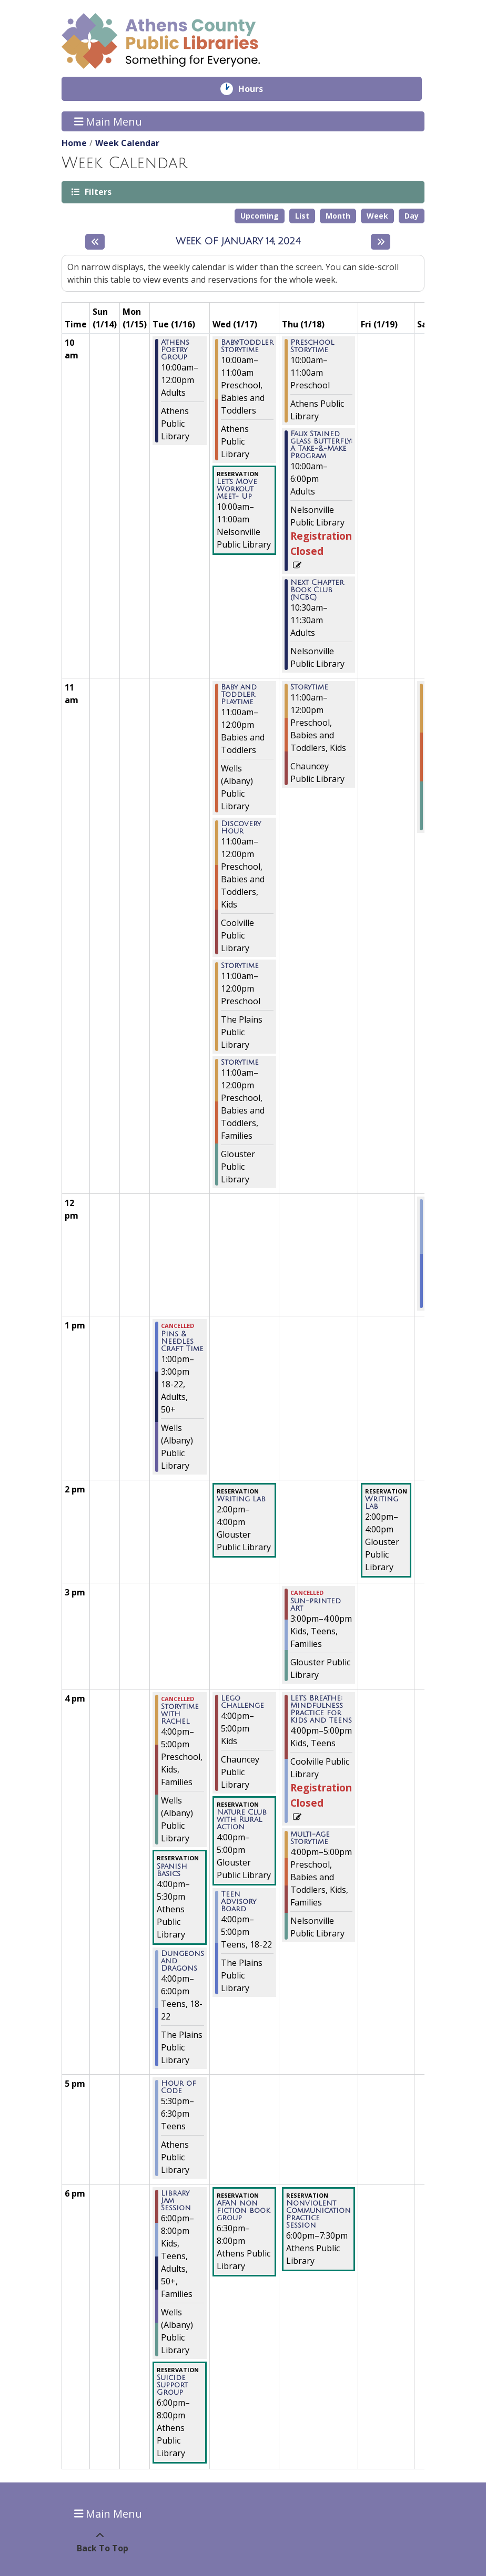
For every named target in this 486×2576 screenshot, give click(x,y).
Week (377, 216)
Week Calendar (127, 143)
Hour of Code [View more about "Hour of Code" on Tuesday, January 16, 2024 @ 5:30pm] (178, 2087)
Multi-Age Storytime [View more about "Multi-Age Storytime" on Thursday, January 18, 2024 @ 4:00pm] (310, 1838)
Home (74, 143)
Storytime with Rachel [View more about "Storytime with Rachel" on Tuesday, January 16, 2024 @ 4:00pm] (180, 1714)
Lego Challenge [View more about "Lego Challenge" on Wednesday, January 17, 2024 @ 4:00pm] (242, 1702)
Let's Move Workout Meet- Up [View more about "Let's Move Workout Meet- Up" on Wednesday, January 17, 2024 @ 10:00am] (237, 489)
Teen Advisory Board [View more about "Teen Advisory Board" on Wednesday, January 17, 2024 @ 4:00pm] (238, 1902)
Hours (258, 89)
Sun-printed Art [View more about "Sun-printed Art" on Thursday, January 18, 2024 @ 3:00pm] (315, 1605)
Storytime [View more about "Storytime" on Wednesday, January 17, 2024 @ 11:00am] (240, 966)
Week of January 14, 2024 (238, 241)
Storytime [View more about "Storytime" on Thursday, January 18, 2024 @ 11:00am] (309, 687)
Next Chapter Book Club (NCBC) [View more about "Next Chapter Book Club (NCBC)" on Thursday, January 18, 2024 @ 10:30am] (317, 590)
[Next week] (380, 242)
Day (411, 216)
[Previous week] (95, 242)
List (302, 216)
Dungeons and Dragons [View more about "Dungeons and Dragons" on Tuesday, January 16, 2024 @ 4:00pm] (182, 1961)
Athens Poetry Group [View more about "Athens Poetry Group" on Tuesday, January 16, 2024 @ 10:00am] (175, 350)
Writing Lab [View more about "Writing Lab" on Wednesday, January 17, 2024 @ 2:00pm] (241, 1499)
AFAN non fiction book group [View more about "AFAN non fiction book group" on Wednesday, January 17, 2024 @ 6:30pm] (243, 2211)
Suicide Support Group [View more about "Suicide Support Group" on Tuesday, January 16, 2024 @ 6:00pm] (172, 2385)
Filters (97, 192)
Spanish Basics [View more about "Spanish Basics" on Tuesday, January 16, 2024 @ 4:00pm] (172, 1870)
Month (338, 216)
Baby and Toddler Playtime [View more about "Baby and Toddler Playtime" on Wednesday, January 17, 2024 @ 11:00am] (239, 695)
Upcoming (259, 216)
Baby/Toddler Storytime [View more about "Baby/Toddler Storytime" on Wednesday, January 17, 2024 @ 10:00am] (247, 346)
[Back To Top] (100, 2541)
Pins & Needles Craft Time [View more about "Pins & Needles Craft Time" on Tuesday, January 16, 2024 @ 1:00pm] (182, 1342)
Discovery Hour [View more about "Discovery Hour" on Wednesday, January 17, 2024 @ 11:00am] (241, 827)
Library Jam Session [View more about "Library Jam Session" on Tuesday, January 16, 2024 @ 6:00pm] (176, 2201)
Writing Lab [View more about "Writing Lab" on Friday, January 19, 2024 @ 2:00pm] (381, 1503)
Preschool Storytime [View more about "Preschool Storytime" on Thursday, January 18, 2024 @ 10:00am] (312, 346)
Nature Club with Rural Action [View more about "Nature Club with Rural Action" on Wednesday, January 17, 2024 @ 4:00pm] (242, 1820)
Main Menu (108, 121)
